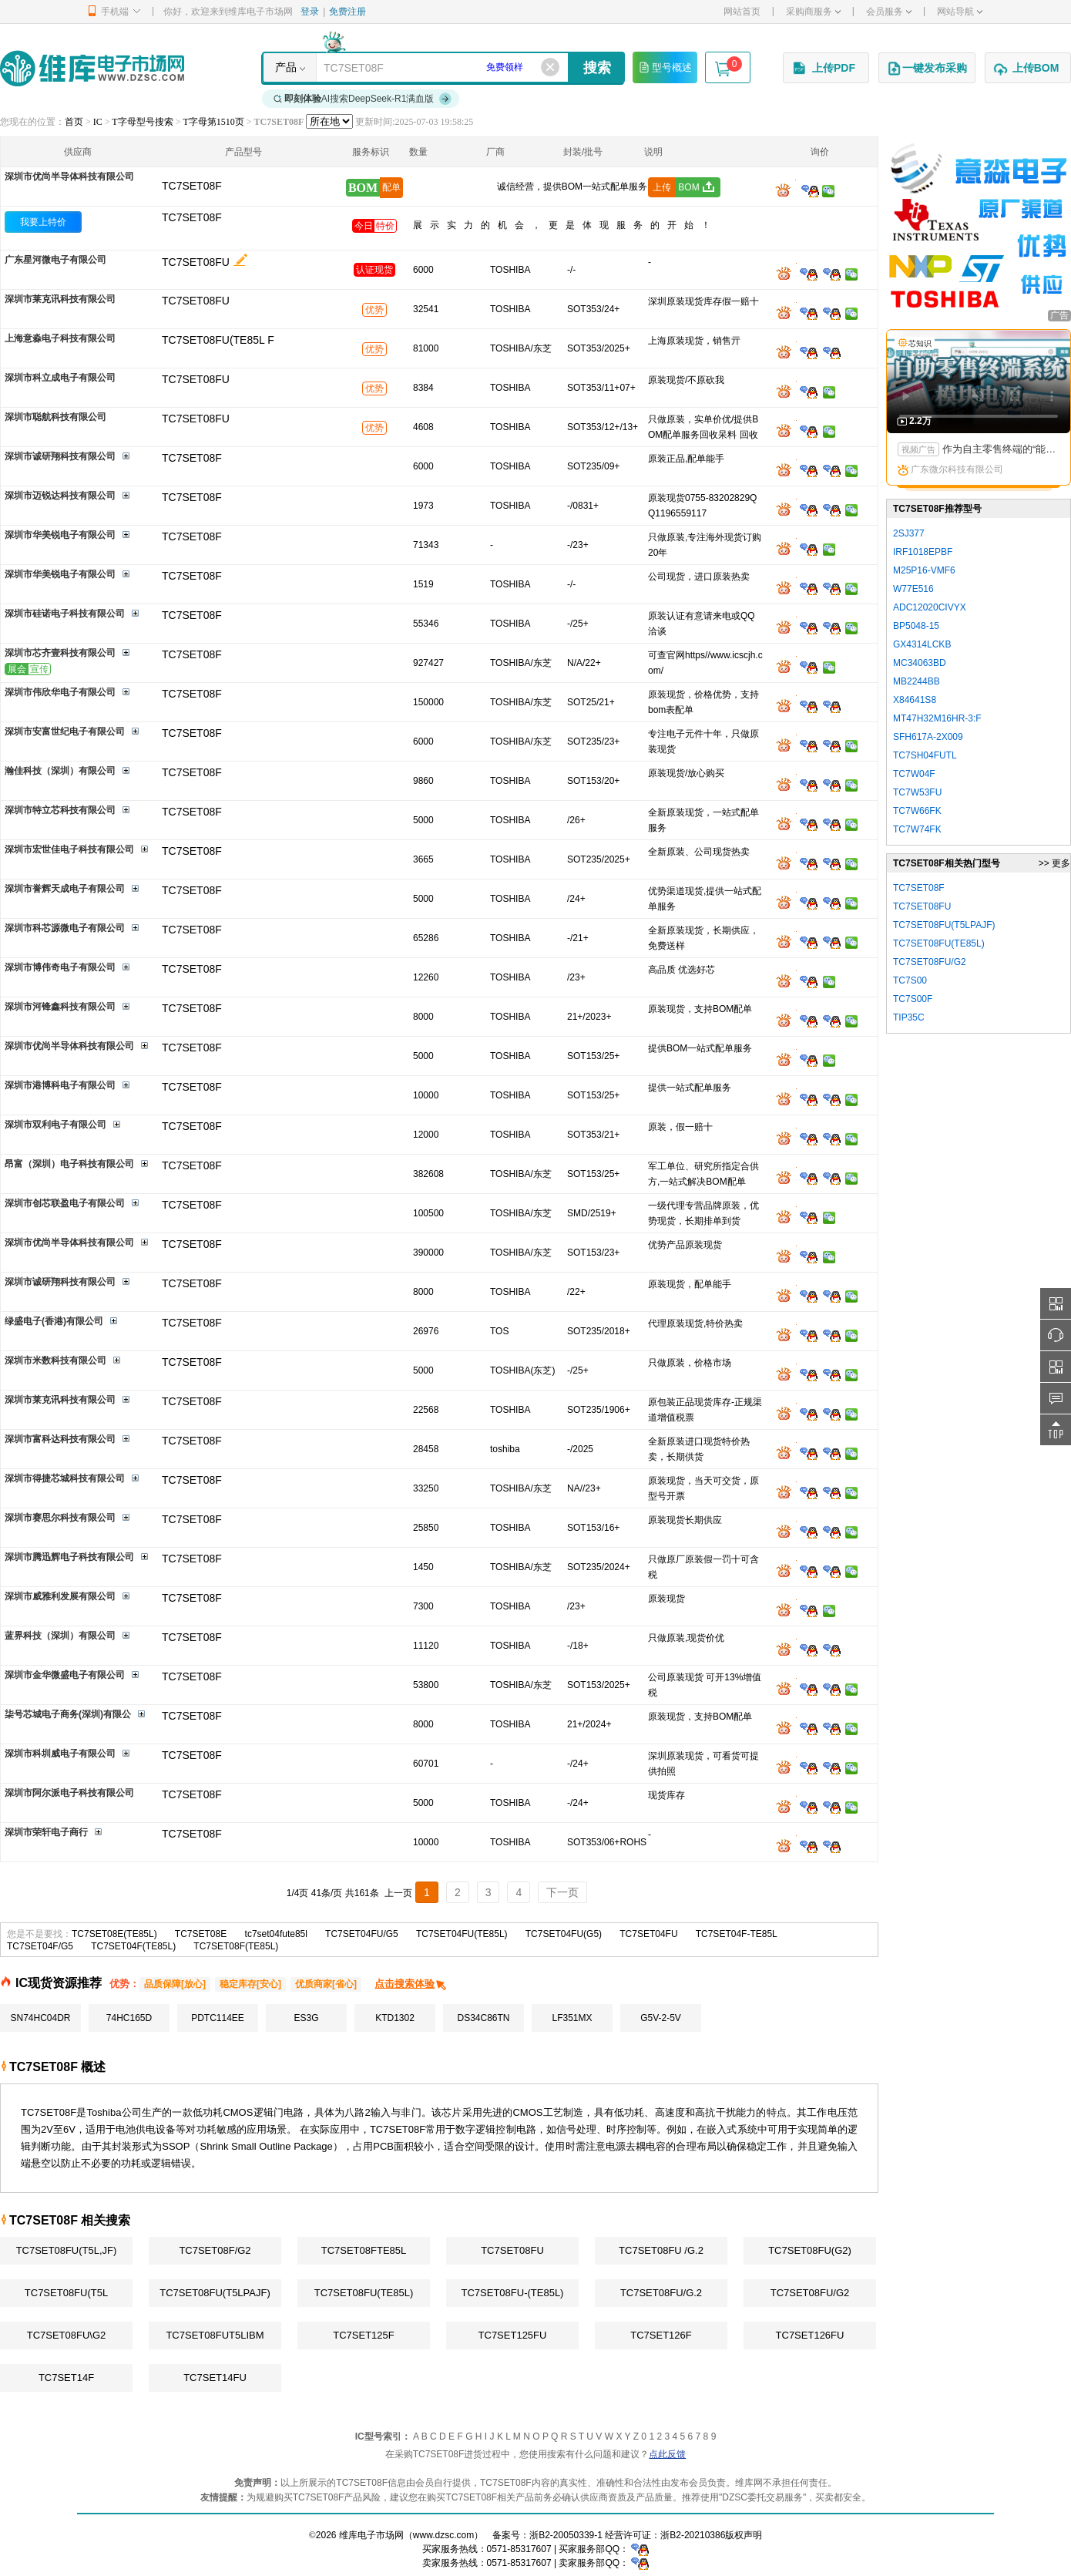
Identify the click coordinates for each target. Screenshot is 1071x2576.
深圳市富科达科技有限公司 (60, 1439)
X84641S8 (914, 699)
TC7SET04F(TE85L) (133, 1946)
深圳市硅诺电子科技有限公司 (65, 613)
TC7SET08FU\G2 (66, 2335)
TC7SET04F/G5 (40, 1946)
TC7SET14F (66, 2377)
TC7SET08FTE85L (364, 2250)
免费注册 (347, 11)
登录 (309, 11)
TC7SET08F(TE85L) (235, 1946)
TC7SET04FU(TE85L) (462, 1934)
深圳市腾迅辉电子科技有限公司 (69, 1557)
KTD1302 (395, 2018)
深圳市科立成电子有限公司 (60, 377)
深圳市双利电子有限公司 (55, 1124)
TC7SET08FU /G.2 (661, 2250)
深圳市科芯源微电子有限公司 (65, 928)
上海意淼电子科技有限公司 (60, 338)
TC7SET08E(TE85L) (114, 1934)
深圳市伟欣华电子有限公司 (60, 692)
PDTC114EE (217, 2018)
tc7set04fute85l (276, 1934)
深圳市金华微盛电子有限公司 (65, 1675)
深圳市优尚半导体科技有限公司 (69, 176)
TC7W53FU (917, 792)
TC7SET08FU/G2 (810, 2293)
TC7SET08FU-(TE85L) (513, 2293)
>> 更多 (1054, 863)
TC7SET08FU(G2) (809, 2250)
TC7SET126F (660, 2335)
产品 (286, 67)
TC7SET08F (192, 217)
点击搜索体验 (411, 1983)
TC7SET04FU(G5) (563, 1934)
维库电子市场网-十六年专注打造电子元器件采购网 (92, 68)
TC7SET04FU (648, 1934)
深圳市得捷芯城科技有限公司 (65, 1478)
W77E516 (913, 588)
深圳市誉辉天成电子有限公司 (65, 888)
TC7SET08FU (196, 262)
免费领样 (504, 67)
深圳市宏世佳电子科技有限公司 (69, 849)
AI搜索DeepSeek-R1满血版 (363, 98)
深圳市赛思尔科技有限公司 (60, 1517)
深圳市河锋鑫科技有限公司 (60, 1006)
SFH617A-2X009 (928, 736)
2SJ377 (909, 533)
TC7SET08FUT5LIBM (215, 2335)
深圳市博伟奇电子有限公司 (60, 967)
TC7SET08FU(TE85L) (364, 2293)
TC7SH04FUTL (925, 755)
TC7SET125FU (512, 2335)
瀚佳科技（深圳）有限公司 (60, 770)
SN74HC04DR (40, 2018)
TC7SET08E (201, 1934)
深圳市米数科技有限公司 (55, 1360)
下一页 (562, 1892)
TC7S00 (910, 980)
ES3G (306, 2018)
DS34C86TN (483, 2018)
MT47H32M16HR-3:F (937, 718)
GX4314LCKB (922, 644)
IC (97, 121)
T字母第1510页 (213, 121)
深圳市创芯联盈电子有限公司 (65, 1203)
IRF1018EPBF (922, 551)
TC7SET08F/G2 (214, 2250)
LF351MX (572, 2018)
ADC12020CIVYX (929, 607)
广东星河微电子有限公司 (55, 259)
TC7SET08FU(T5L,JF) (66, 2250)
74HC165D (129, 2018)
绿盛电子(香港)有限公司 (54, 1321)
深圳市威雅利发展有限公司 (60, 1596)
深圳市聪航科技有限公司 (55, 417)
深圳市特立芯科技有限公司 (60, 810)
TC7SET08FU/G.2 (661, 2293)
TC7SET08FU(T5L (66, 2293)
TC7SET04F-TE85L (736, 1934)
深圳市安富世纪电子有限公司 (65, 731)
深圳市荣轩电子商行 (46, 1832)
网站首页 (742, 11)
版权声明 (743, 2535)
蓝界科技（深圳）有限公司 (60, 1635)
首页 (74, 121)
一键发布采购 (927, 68)
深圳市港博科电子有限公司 (60, 1085)
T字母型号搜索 (142, 121)
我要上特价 (43, 222)
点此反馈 (667, 2454)
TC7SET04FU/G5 (361, 1934)
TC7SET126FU (810, 2335)
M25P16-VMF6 (924, 570)
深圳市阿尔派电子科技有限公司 (69, 1792)
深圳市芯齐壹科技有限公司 (60, 652)
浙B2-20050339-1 (566, 2535)
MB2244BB (916, 681)
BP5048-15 (916, 625)
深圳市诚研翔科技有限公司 (60, 456)
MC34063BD (919, 662)
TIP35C (909, 1017)
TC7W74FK (917, 829)
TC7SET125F (363, 2335)
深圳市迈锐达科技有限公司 (60, 495)
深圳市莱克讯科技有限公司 (60, 299)
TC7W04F (914, 773)
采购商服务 (813, 11)
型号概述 (665, 67)
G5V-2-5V (660, 2018)
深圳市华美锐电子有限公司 (60, 535)
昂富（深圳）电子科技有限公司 (69, 1164)
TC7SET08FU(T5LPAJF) (214, 2293)
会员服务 (889, 11)
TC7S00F (912, 999)
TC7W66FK (917, 810)
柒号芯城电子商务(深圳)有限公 (68, 1714)
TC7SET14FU (215, 2377)
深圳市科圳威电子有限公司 (60, 1753)
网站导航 (959, 11)
